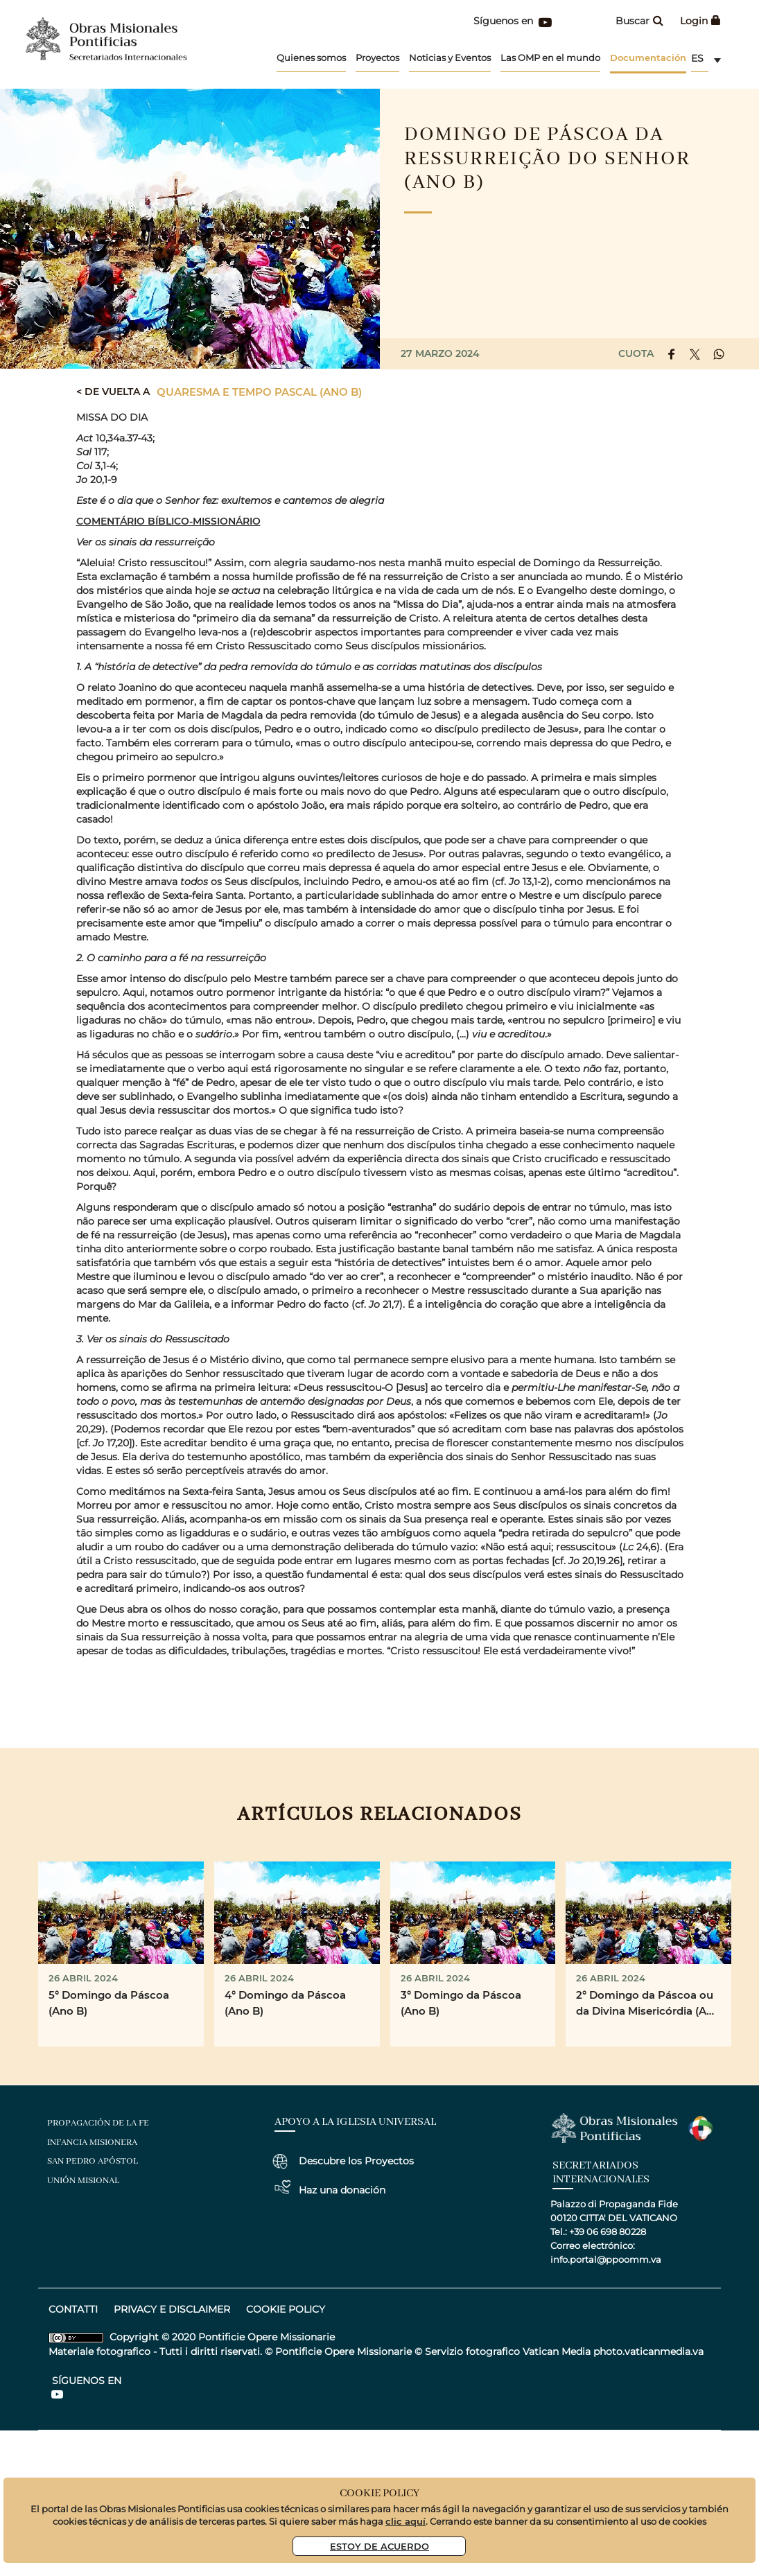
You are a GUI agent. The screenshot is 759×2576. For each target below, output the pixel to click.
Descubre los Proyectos (356, 2161)
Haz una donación (342, 2190)
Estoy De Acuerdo (379, 2546)
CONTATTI (73, 2309)
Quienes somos (311, 57)
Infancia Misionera (92, 2142)
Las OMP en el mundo (550, 57)
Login (700, 21)
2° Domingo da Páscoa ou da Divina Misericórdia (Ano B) (648, 2003)
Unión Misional (83, 2181)
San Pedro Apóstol (92, 2161)
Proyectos (377, 57)
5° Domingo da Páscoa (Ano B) (109, 2002)
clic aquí (405, 2521)
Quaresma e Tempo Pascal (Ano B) (259, 391)
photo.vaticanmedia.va (648, 2351)
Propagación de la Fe (98, 2123)
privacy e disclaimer (172, 2309)
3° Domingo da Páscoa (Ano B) (461, 2002)
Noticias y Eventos (450, 57)
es (697, 58)
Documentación (648, 57)
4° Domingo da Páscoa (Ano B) (285, 2002)
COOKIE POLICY (285, 2309)
